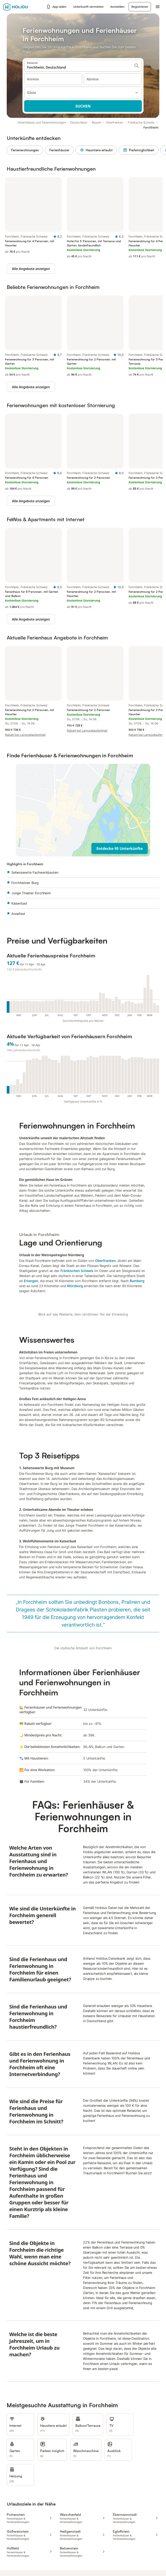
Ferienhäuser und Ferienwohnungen (42, 122)
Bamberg (137, 1281)
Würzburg (75, 1286)
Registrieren (139, 7)
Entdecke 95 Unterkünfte (119, 848)
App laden (56, 7)
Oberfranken (114, 122)
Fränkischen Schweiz (76, 1270)
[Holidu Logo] (23, 7)
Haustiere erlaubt (96, 150)
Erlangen (31, 1281)
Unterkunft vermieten (88, 7)
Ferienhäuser (59, 150)
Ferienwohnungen (25, 150)
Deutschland (78, 122)
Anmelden (117, 7)
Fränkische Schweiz (141, 122)
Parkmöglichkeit (138, 150)
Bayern (96, 122)
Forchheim (150, 127)
